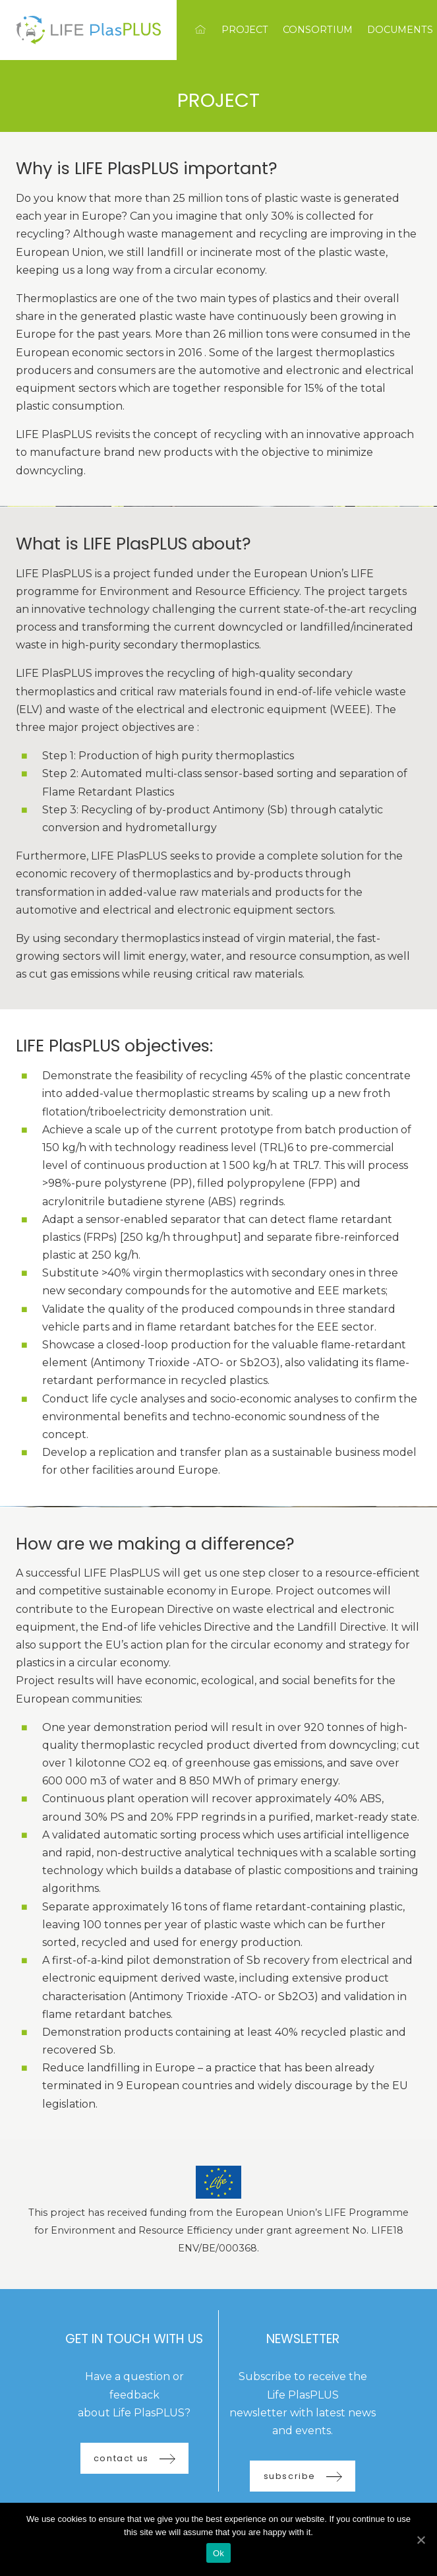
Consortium (318, 30)
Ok (218, 2553)
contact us (134, 2458)
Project (244, 30)
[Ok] (420, 2539)
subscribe (303, 2476)
